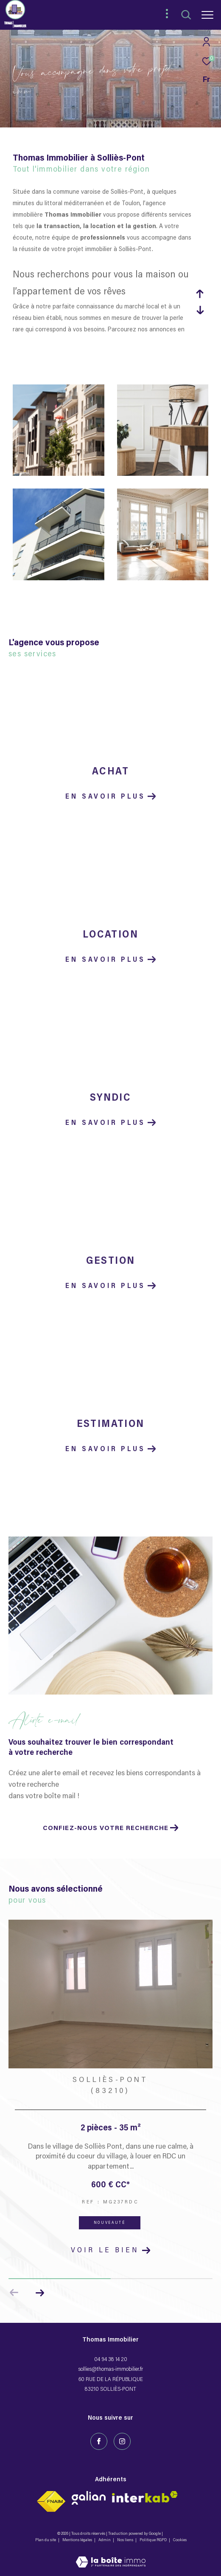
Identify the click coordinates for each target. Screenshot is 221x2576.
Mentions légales (77, 2540)
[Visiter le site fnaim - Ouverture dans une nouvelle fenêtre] (51, 2501)
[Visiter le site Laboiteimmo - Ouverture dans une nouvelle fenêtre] (110, 2557)
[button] (39, 2292)
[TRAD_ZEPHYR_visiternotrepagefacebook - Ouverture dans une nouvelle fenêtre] (98, 2441)
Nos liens (125, 2540)
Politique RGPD (153, 2540)
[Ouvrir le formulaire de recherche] (186, 15)
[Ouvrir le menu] (207, 15)
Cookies (180, 2540)
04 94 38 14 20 (110, 2359)
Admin (105, 2540)
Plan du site (46, 2540)
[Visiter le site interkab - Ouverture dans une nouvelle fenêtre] (89, 2498)
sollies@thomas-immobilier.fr (110, 2369)
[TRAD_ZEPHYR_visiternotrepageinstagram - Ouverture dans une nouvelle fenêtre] (122, 2441)
